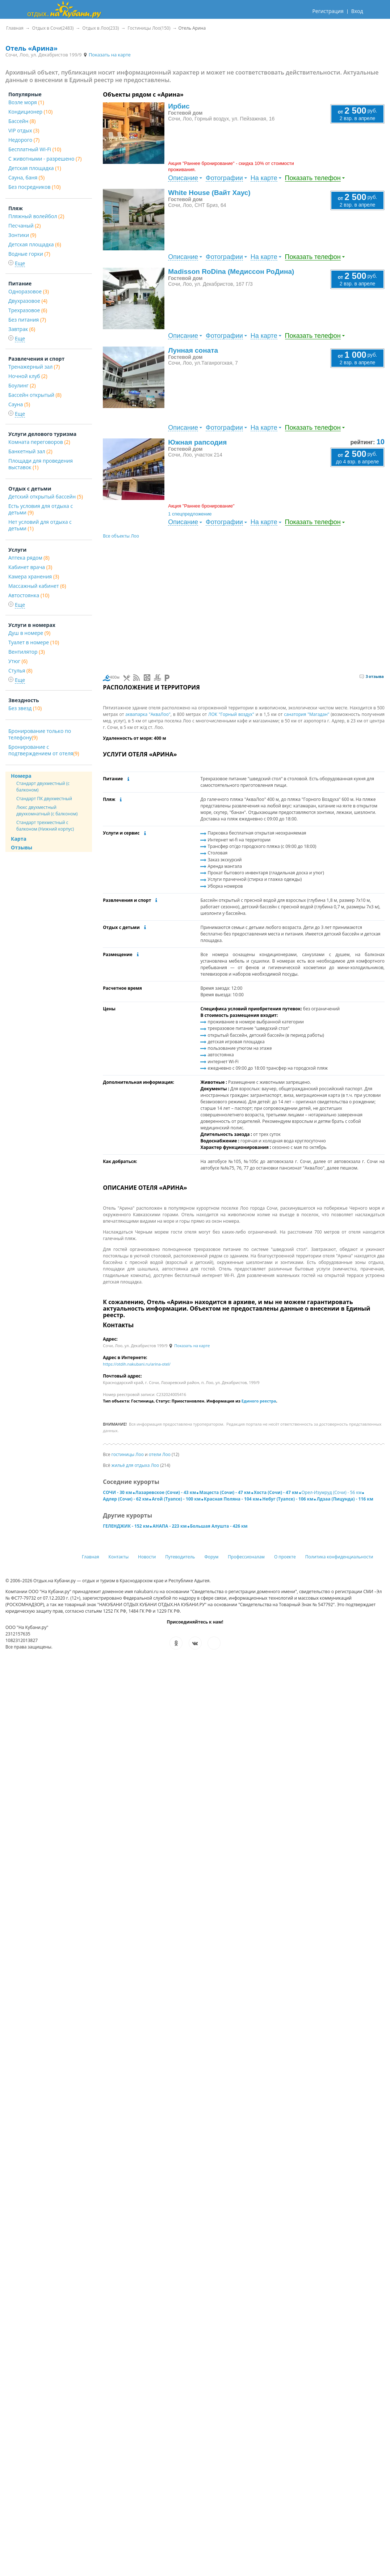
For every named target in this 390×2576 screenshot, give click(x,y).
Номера (21, 775)
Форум (211, 1557)
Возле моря (26, 102)
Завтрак (21, 329)
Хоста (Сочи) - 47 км (276, 1492)
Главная (90, 1557)
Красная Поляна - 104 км (231, 1499)
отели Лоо (160, 1454)
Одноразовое (28, 291)
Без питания (27, 319)
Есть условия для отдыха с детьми (40, 509)
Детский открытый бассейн (45, 496)
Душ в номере (29, 632)
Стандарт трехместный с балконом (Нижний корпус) (45, 825)
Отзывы (21, 847)
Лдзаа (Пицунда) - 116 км (344, 1499)
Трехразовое (27, 310)
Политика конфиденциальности (339, 1557)
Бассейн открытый (35, 394)
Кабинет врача (30, 567)
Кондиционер (30, 111)
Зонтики (22, 235)
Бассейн (21, 121)
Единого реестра (259, 1401)
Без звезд (25, 708)
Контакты (119, 1557)
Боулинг (22, 385)
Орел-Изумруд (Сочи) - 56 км (332, 1492)
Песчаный (24, 225)
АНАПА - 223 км (169, 1526)
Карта (18, 838)
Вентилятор (26, 651)
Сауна (19, 404)
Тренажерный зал (34, 366)
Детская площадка (34, 168)
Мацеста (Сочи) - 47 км (224, 1492)
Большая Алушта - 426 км (219, 1526)
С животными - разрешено (44, 158)
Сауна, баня (26, 177)
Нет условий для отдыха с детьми (40, 525)
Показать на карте (107, 54)
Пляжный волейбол (36, 216)
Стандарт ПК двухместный (44, 798)
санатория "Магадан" (306, 714)
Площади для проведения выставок (40, 464)
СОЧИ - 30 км (117, 1492)
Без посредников (34, 186)
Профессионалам (246, 1557)
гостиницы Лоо (128, 1454)
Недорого (23, 139)
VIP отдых (23, 130)
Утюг (18, 661)
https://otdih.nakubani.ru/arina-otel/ (136, 1364)
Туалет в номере (33, 642)
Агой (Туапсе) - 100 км (176, 1499)
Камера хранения (33, 576)
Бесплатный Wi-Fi (34, 149)
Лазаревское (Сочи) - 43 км (165, 1492)
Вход (357, 11)
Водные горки (29, 253)
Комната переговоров (39, 441)
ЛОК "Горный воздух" (231, 714)
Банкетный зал (30, 451)
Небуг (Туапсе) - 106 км (287, 1499)
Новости (147, 1557)
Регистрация (327, 11)
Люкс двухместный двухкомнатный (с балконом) (46, 810)
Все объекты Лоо (121, 536)
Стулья (20, 670)
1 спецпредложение (189, 514)
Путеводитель (180, 1557)
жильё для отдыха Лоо (135, 1465)
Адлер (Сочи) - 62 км (125, 1499)
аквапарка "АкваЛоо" (147, 714)
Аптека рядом (29, 557)
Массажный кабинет (37, 585)
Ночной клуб (27, 376)
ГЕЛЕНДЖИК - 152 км (126, 1526)
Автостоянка (28, 595)
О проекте (285, 1557)
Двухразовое (27, 300)
